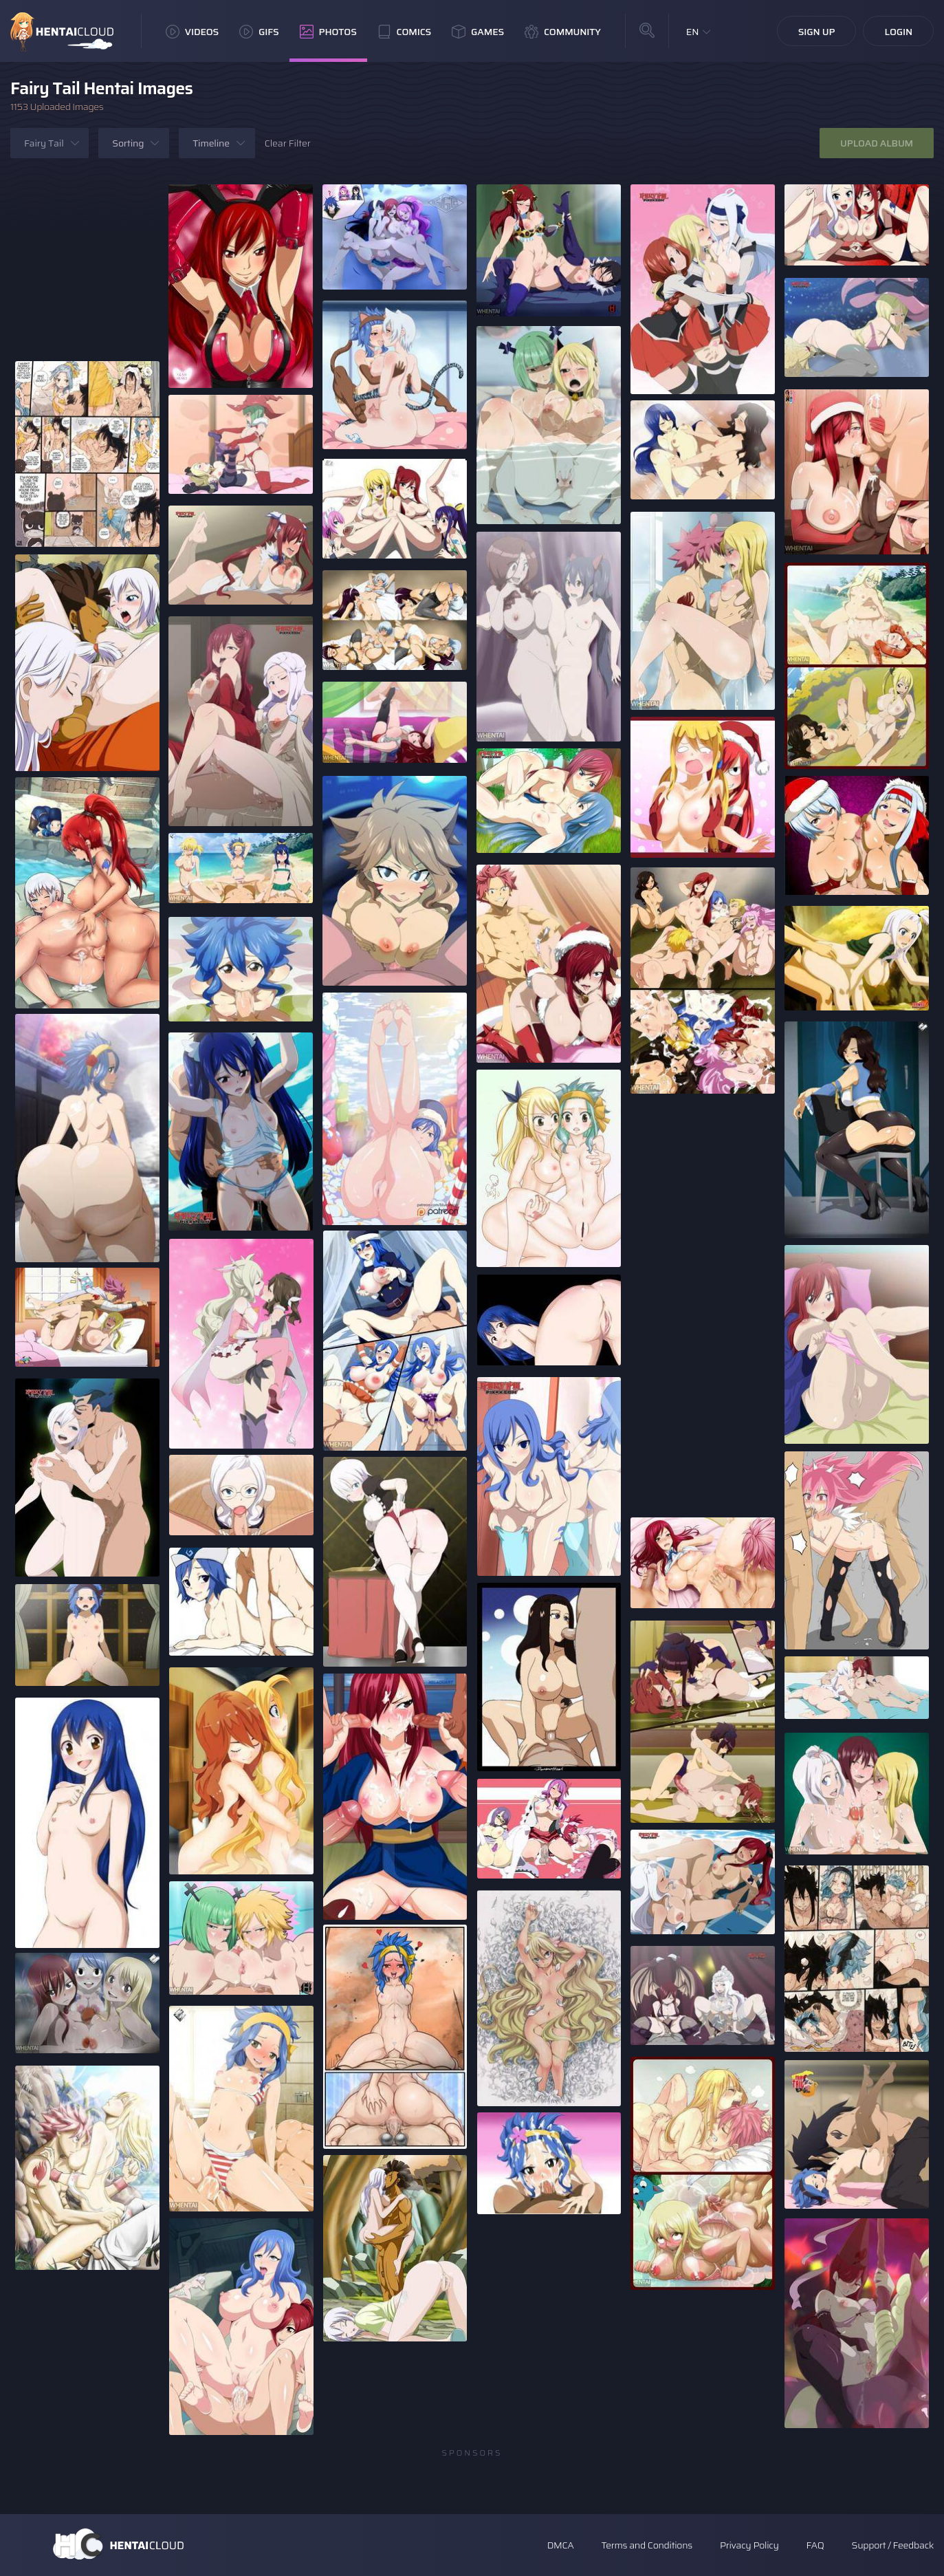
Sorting (128, 143)
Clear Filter (288, 143)
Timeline (211, 143)
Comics (404, 31)
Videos (192, 31)
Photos (328, 31)
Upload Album (876, 143)
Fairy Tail (44, 143)
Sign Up (816, 31)
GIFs (259, 31)
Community (563, 31)
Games (478, 31)
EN (692, 31)
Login (898, 31)
